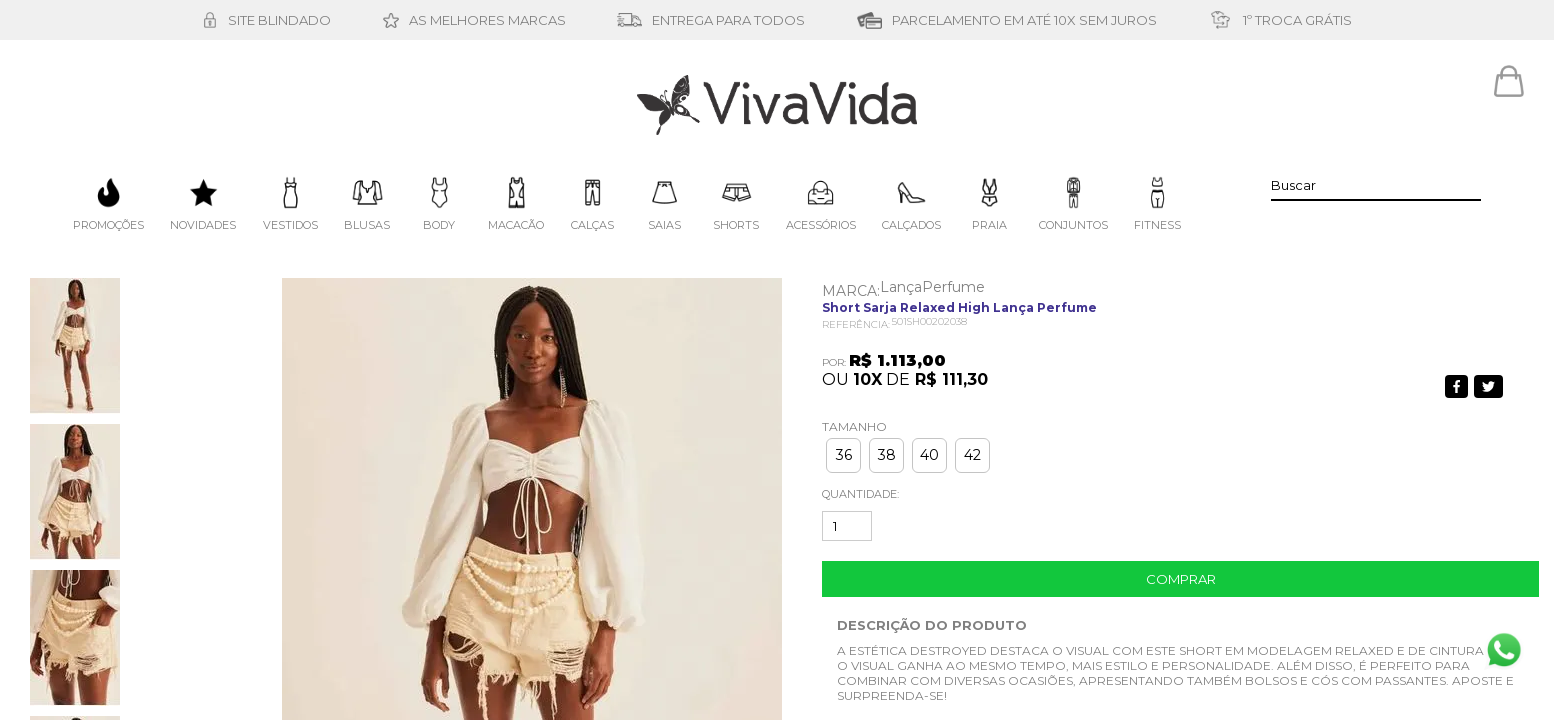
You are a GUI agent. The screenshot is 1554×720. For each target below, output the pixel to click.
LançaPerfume (932, 287)
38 (887, 455)
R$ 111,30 (951, 379)
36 (844, 455)
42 (972, 455)
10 (867, 379)
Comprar (1181, 579)
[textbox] (1376, 185)
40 (929, 455)
